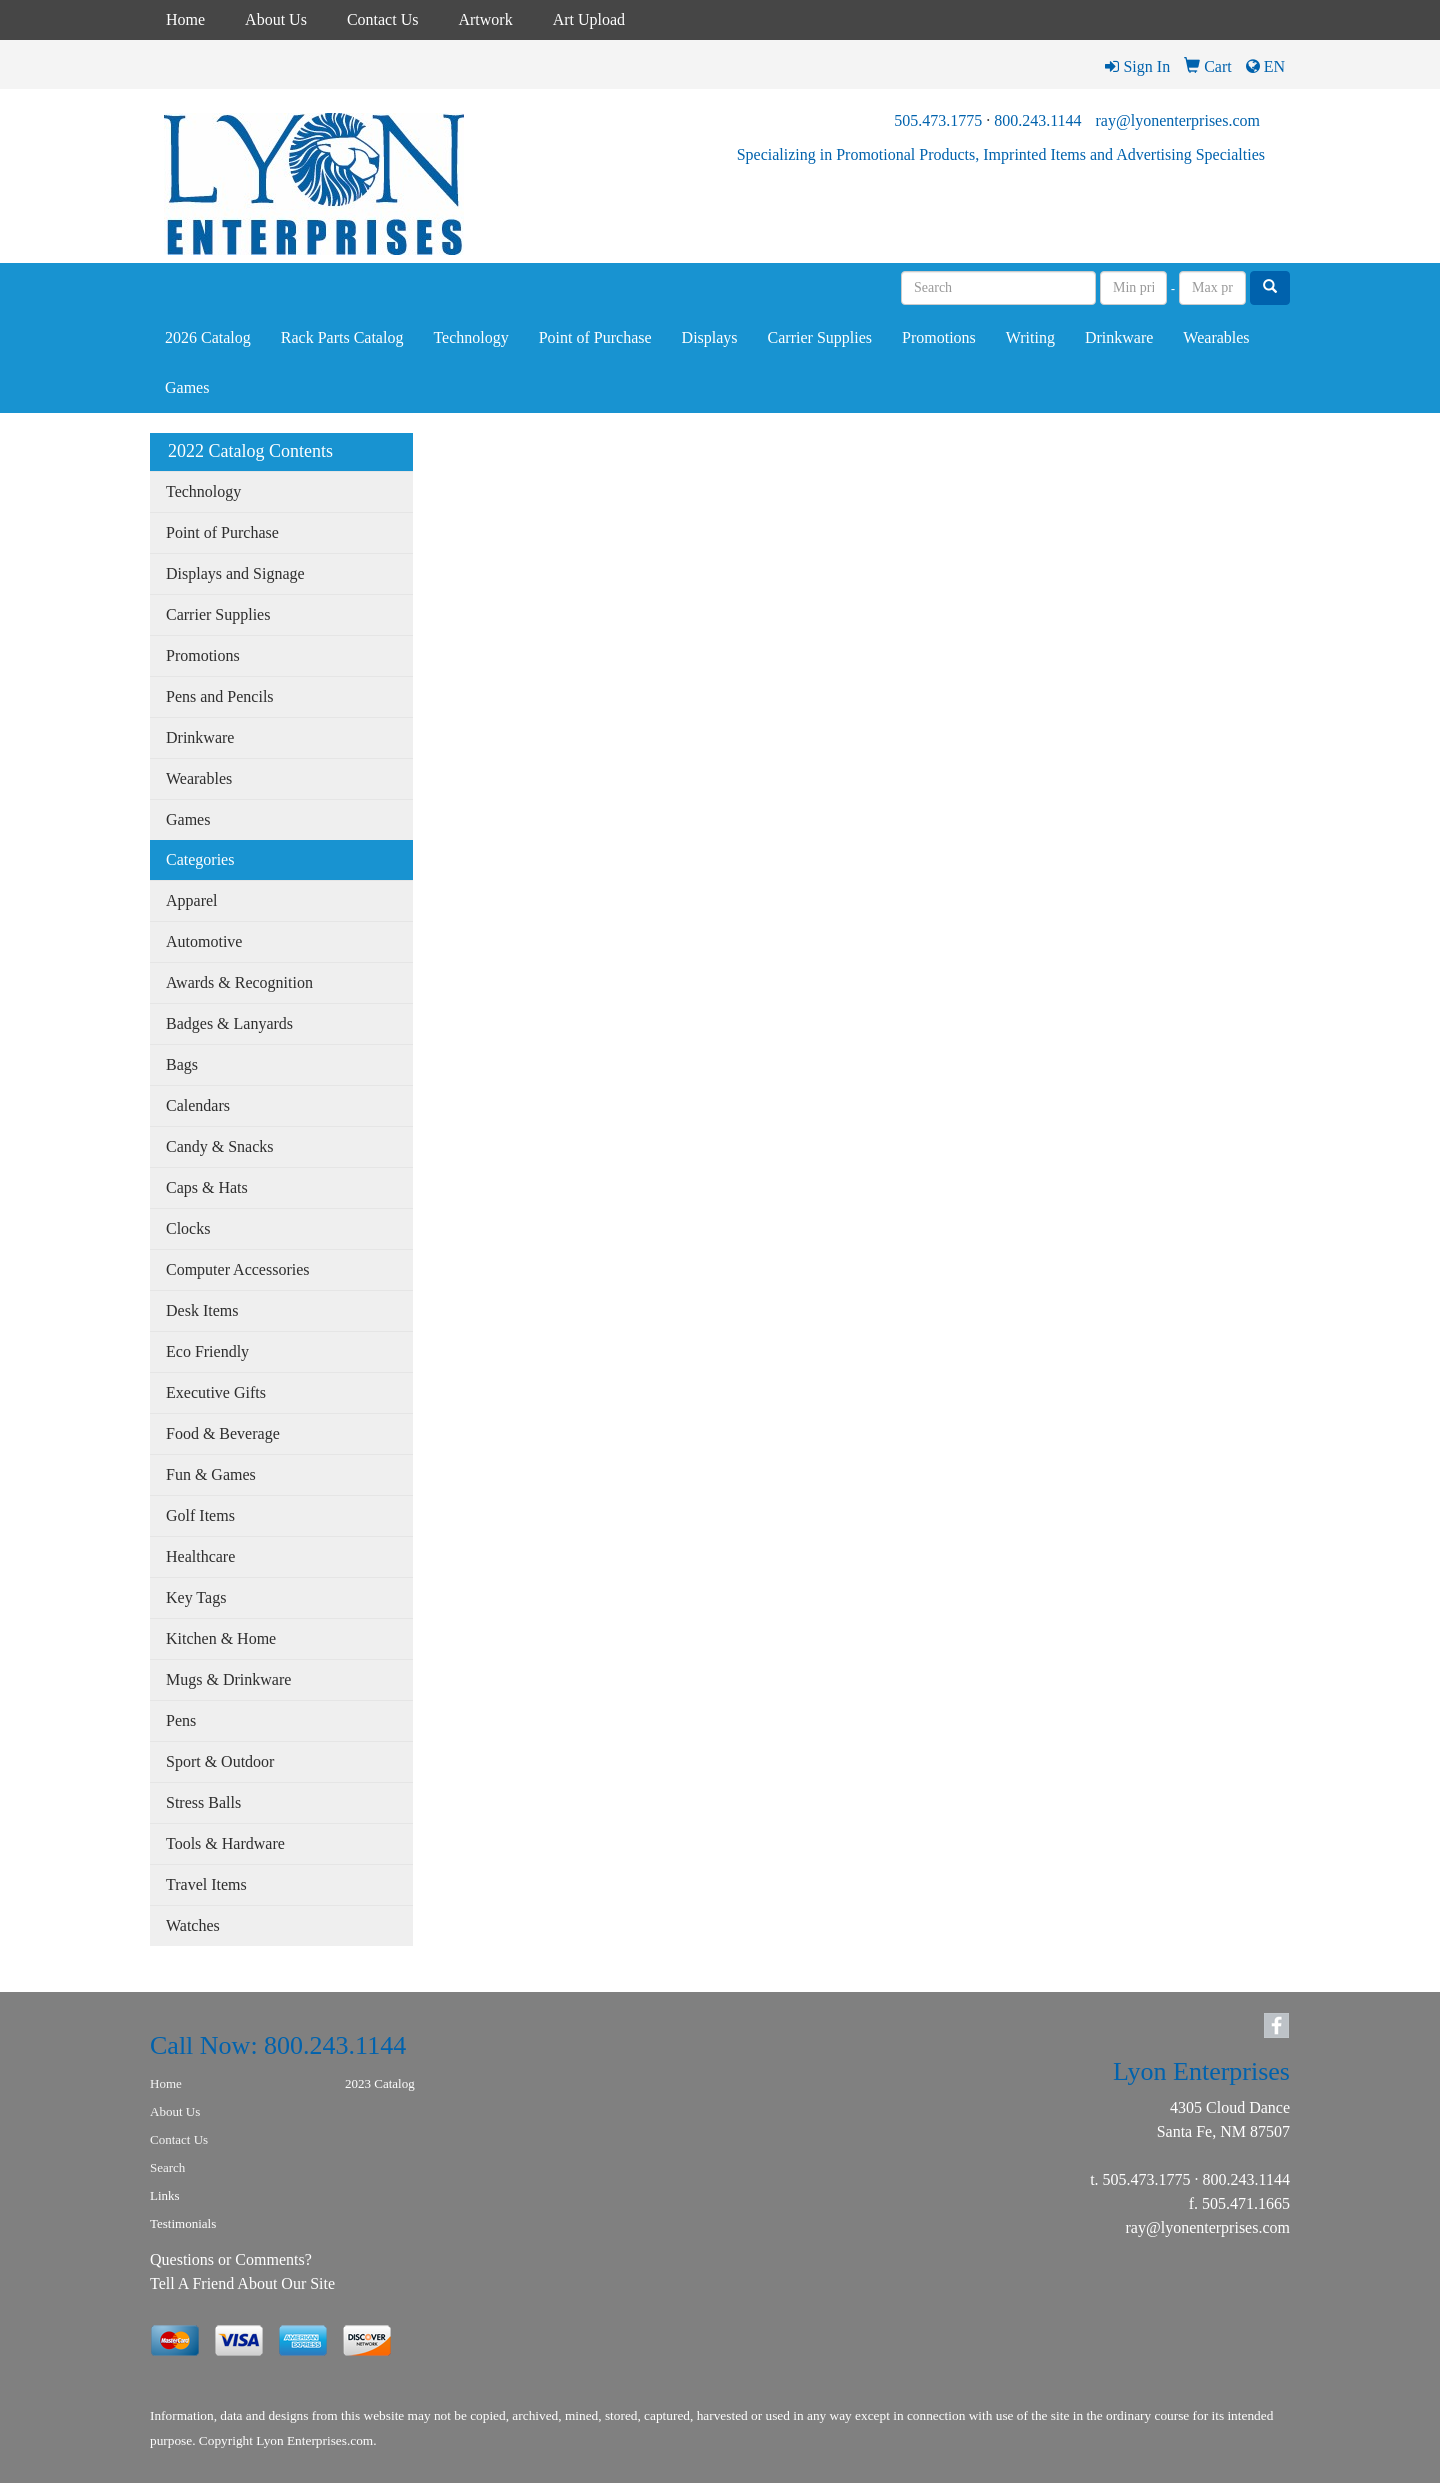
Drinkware (1119, 337)
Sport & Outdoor (220, 1761)
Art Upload (589, 19)
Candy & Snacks (220, 1146)
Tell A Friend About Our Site (242, 2283)
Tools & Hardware (225, 1843)
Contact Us (383, 19)
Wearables (1216, 337)
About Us (276, 19)
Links (165, 2195)
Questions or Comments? (231, 2259)
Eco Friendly (207, 1351)
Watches (193, 1925)
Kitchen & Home (221, 1638)
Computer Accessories (238, 1269)
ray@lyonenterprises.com (1178, 120)
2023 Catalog (380, 2083)
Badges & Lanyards (229, 1023)
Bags (182, 1064)
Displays (710, 337)
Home (185, 19)
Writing (1030, 337)
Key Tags (196, 1597)
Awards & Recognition (239, 982)
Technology (470, 337)
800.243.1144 (1037, 120)
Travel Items (206, 1884)
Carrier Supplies (820, 337)
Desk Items (202, 1310)
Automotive (204, 941)
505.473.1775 (938, 120)
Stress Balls (203, 1802)
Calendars (198, 1105)
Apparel (192, 900)
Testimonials (183, 2223)
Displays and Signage (235, 573)
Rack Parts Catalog (342, 337)
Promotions (939, 337)
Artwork (485, 19)
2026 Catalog (208, 337)
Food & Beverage (223, 1433)
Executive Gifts (216, 1392)
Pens (181, 1720)
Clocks (188, 1228)
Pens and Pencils (220, 696)
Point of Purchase (595, 337)
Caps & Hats (207, 1187)
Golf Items (200, 1515)
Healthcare (200, 1556)
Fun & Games (211, 1474)
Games (187, 387)
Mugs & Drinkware (228, 1679)
